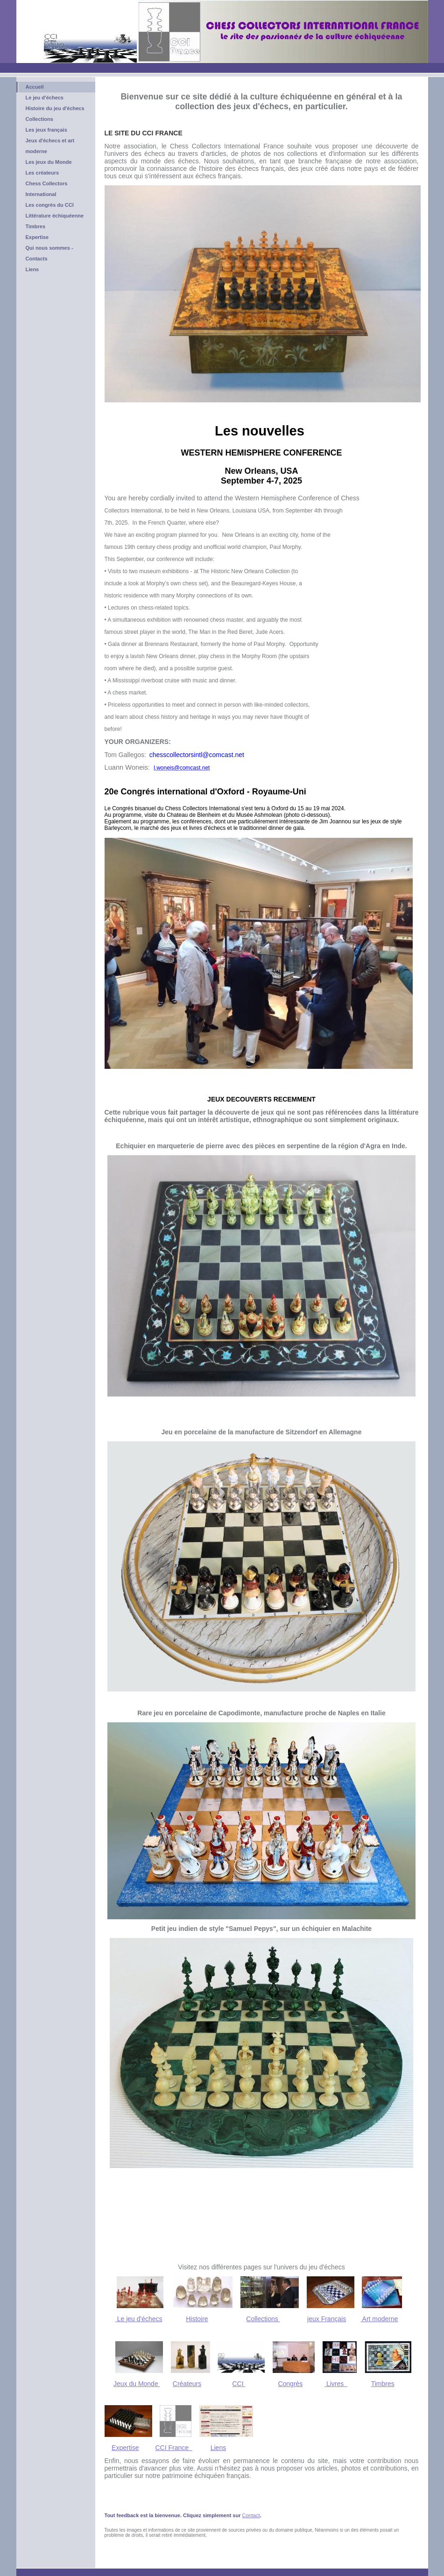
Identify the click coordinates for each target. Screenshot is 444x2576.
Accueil (35, 87)
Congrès (290, 2383)
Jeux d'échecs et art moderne (50, 146)
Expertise (37, 237)
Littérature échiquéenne (55, 215)
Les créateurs (42, 172)
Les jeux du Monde (49, 162)
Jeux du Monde (136, 2383)
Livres (335, 2383)
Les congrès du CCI (50, 205)
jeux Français (326, 2319)
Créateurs (187, 2383)
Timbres (36, 226)
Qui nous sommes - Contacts (49, 253)
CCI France (173, 2447)
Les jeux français (46, 130)
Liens (32, 269)
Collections (39, 119)
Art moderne (379, 2319)
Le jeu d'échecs (45, 97)
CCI (238, 2383)
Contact (251, 2515)
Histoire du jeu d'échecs (55, 108)
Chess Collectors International (47, 189)
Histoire (197, 2319)
